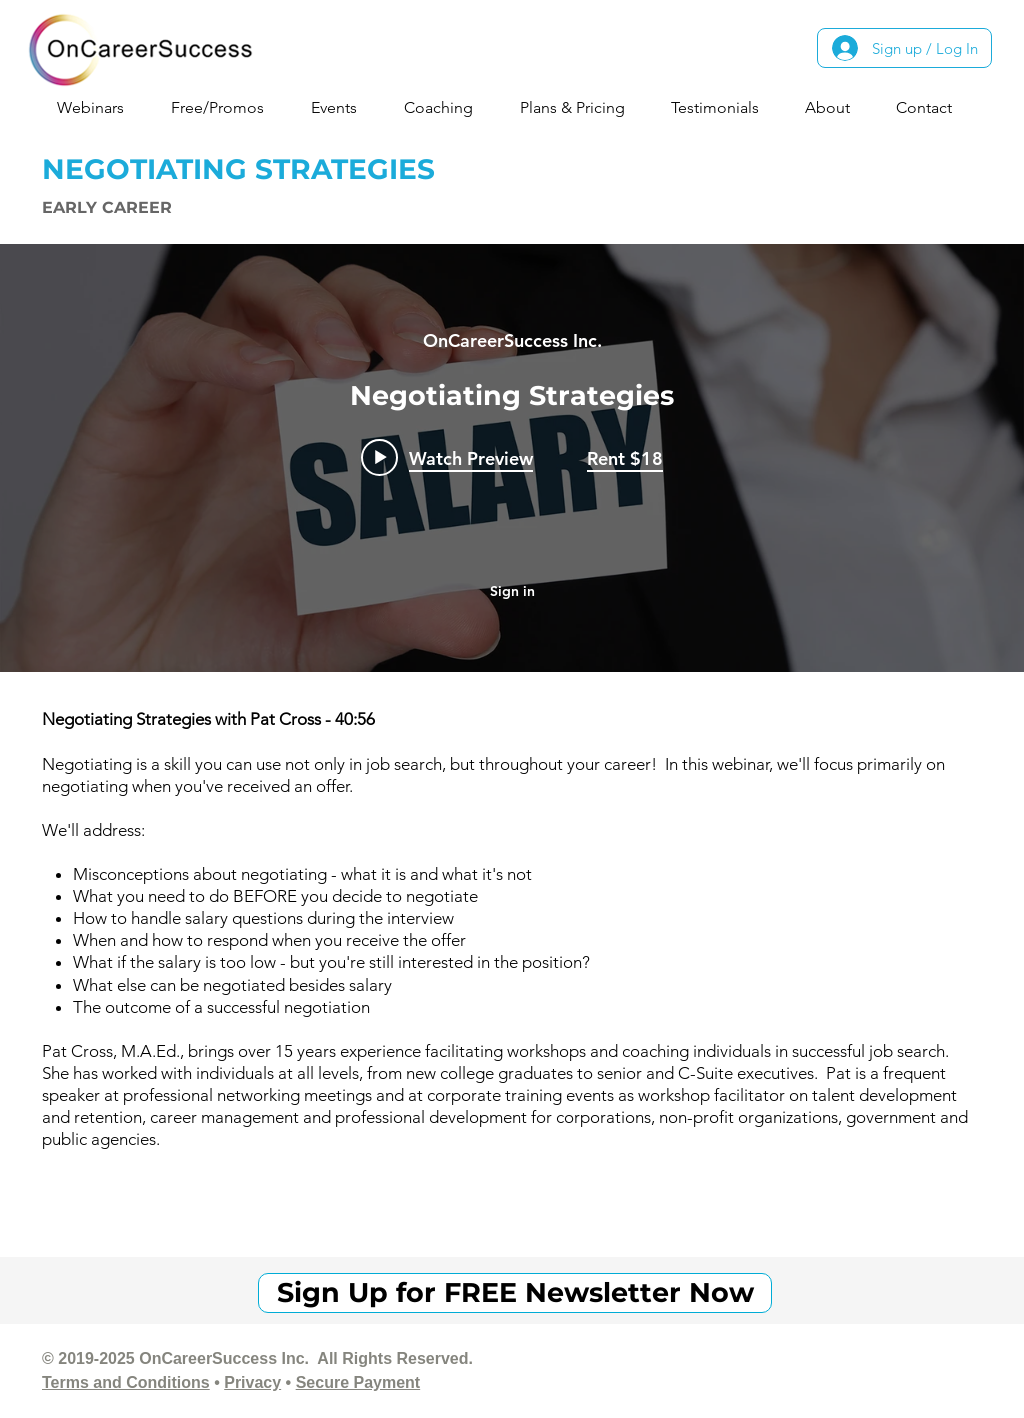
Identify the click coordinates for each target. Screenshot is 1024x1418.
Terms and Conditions (126, 1382)
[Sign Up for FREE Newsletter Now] (515, 1293)
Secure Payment (358, 1382)
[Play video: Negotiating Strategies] (447, 457)
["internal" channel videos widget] (512, 458)
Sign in (512, 591)
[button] (98, 107)
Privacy (252, 1382)
